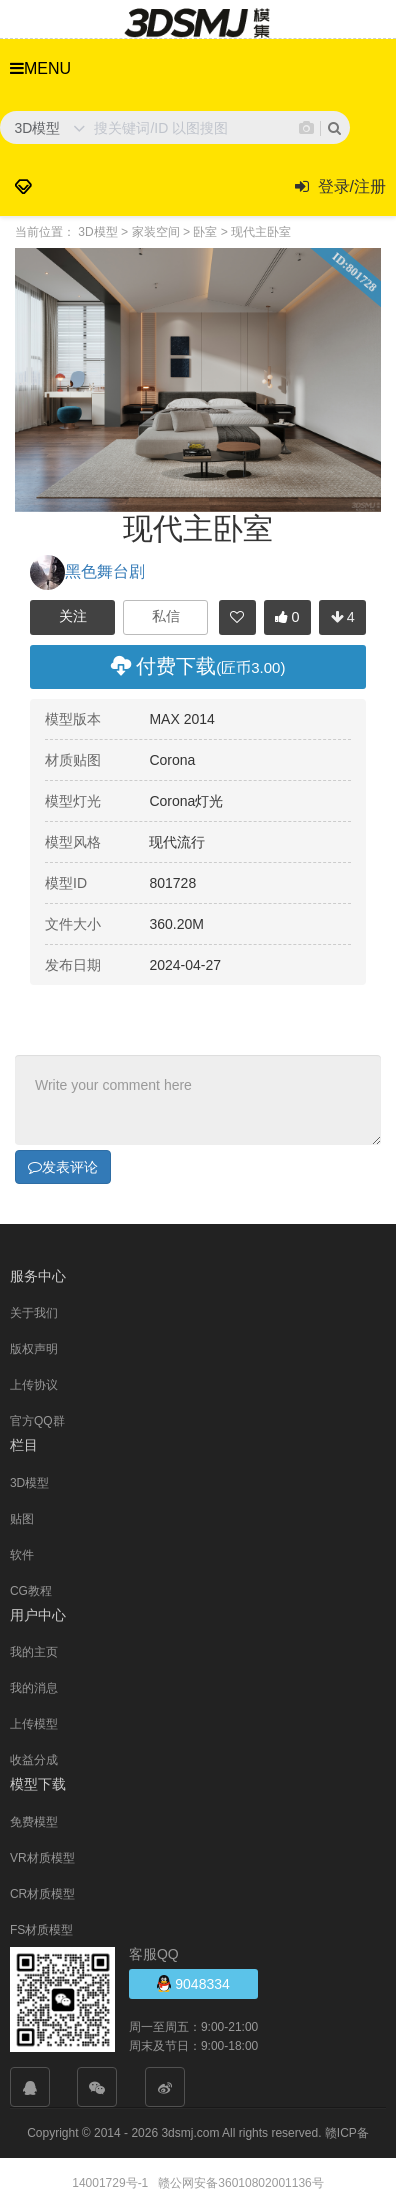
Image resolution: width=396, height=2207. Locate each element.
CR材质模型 (42, 1893)
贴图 (22, 1518)
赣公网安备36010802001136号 (240, 2182)
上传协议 (34, 1384)
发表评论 (63, 1166)
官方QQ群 (37, 1420)
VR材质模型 (42, 1857)
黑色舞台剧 (87, 571)
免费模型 (34, 1821)
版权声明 (34, 1348)
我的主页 (34, 1651)
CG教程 (31, 1590)
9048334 (193, 1982)
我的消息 (34, 1687)
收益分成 (34, 1759)
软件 (22, 1554)
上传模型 (34, 1723)
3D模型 (29, 1482)
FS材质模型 (41, 1929)
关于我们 (34, 1312)
